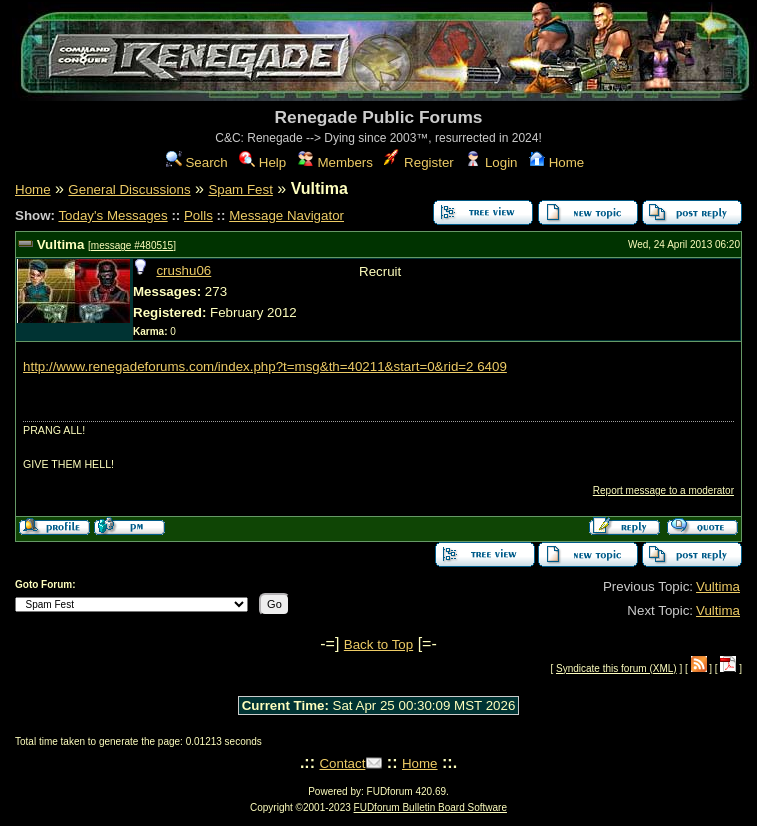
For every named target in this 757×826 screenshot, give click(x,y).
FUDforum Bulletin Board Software (430, 807)
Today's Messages (112, 215)
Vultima (61, 244)
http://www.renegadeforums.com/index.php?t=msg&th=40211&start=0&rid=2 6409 (265, 366)
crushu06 (183, 270)
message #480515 (132, 245)
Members (335, 162)
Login (491, 162)
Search (197, 162)
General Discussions (129, 189)
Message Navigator (286, 215)
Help (262, 162)
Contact (342, 763)
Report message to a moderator (663, 490)
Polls (198, 215)
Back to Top (378, 644)
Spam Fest (240, 189)
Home (556, 162)
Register (418, 162)
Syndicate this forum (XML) (616, 668)
